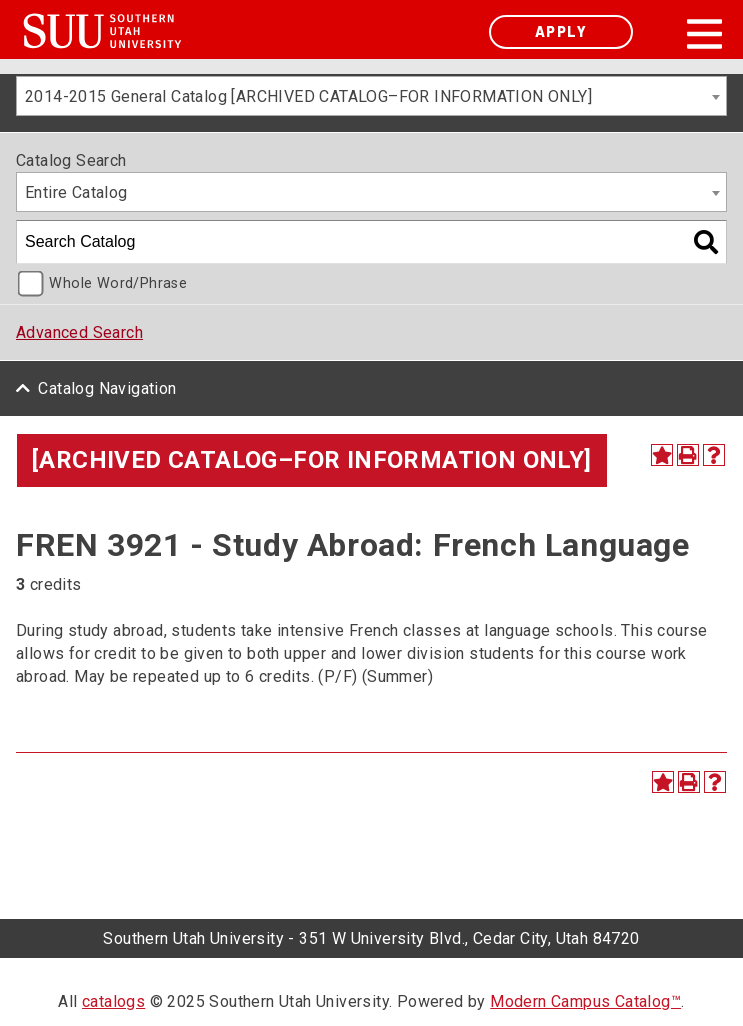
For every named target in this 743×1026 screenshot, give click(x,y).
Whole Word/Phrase (118, 283)
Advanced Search (79, 332)
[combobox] (371, 96)
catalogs (113, 1001)
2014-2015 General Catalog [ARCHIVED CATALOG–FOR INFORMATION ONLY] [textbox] (308, 96)
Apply (561, 31)
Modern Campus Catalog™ (585, 1001)
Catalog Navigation (107, 388)
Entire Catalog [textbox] (76, 192)
